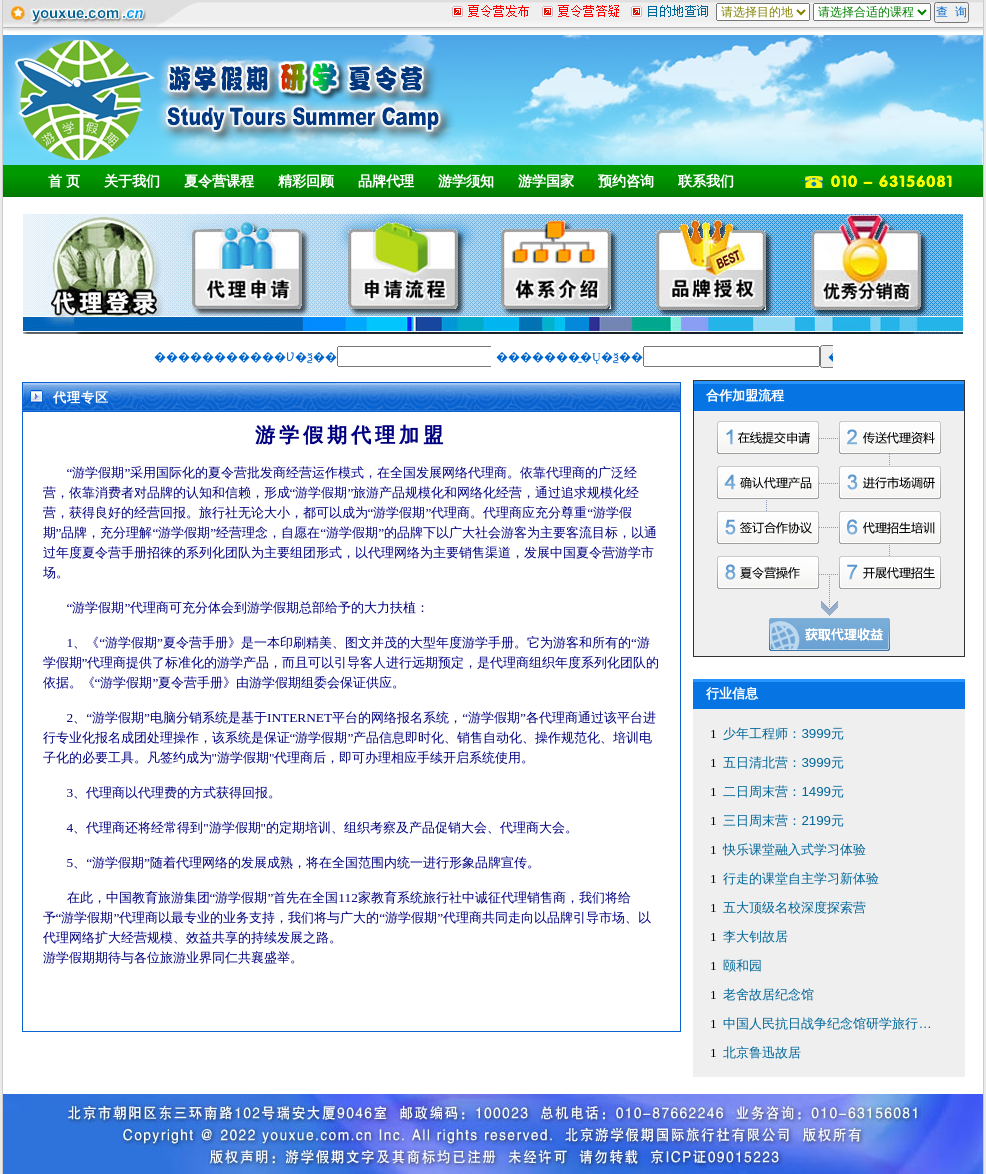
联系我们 (706, 181)
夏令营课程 (219, 181)
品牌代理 (386, 181)
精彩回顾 (306, 181)
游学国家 (546, 181)
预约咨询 (626, 181)
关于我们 (132, 181)
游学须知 (466, 181)
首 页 (64, 181)
